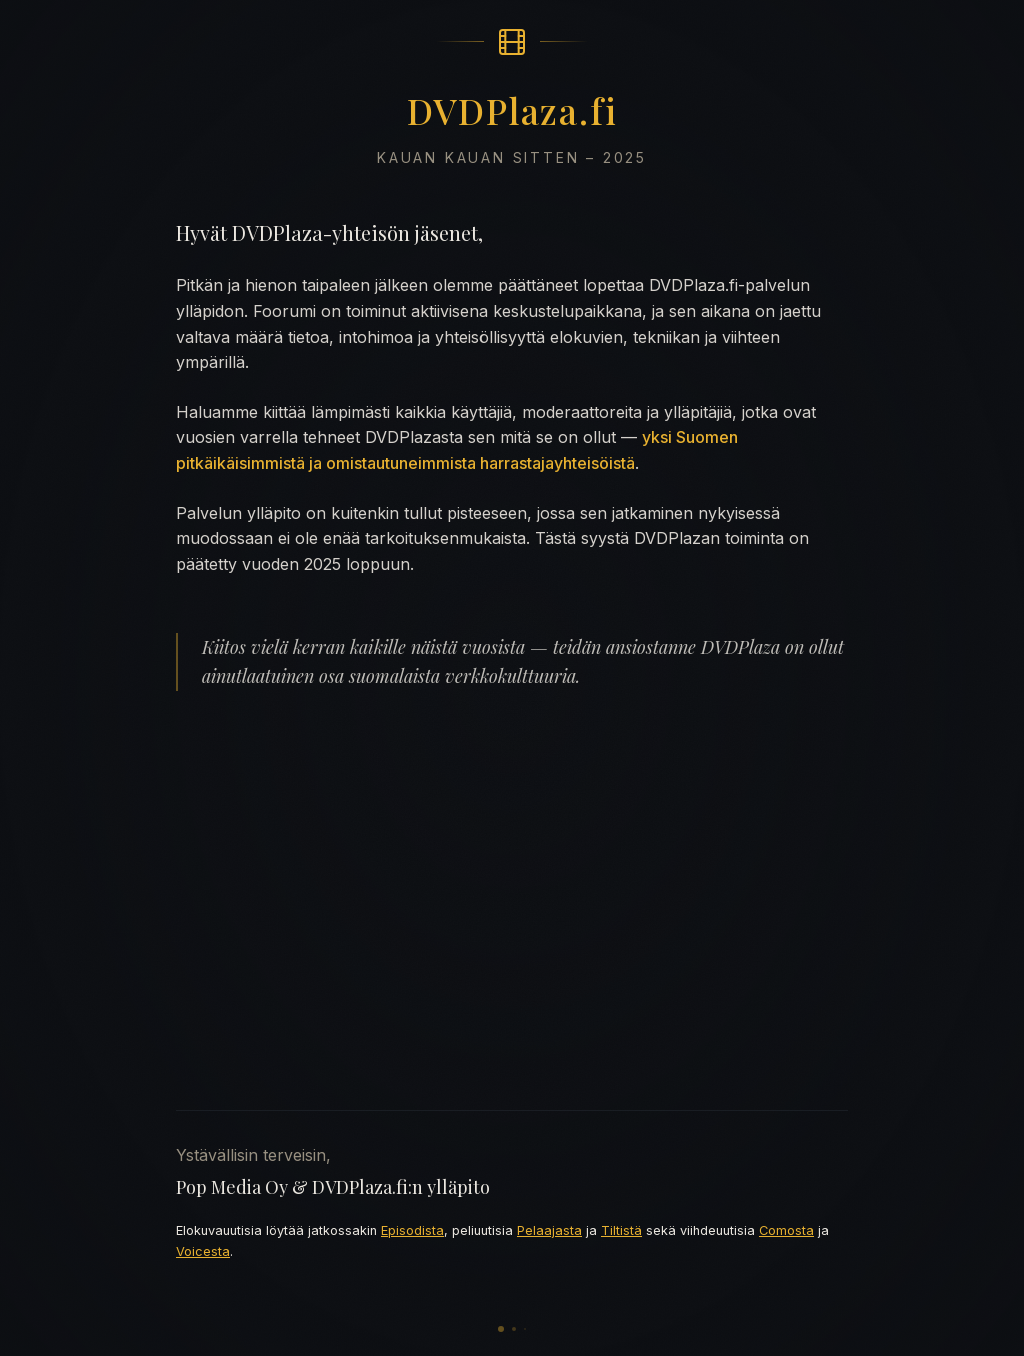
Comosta (786, 1230)
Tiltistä (621, 1230)
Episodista (412, 1230)
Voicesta (203, 1251)
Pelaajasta (549, 1230)
